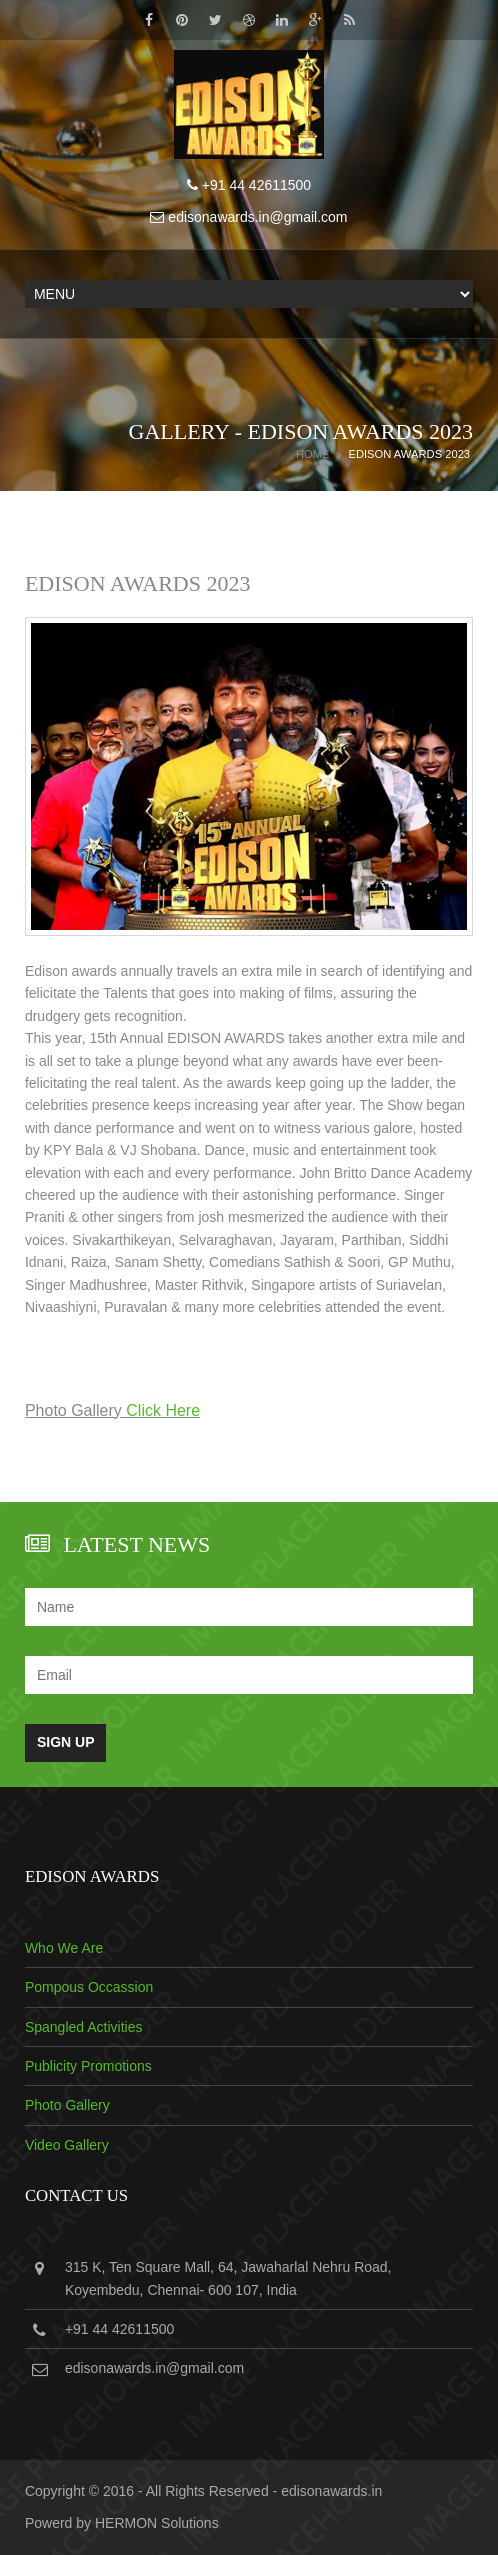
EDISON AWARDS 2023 (409, 454)
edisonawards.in (331, 2491)
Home (313, 454)
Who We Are (64, 1948)
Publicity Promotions (88, 2066)
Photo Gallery (67, 2105)
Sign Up (66, 1742)
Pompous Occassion (89, 1987)
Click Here (163, 1410)
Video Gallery (67, 2145)
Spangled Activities (84, 2027)
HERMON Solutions (157, 2523)
